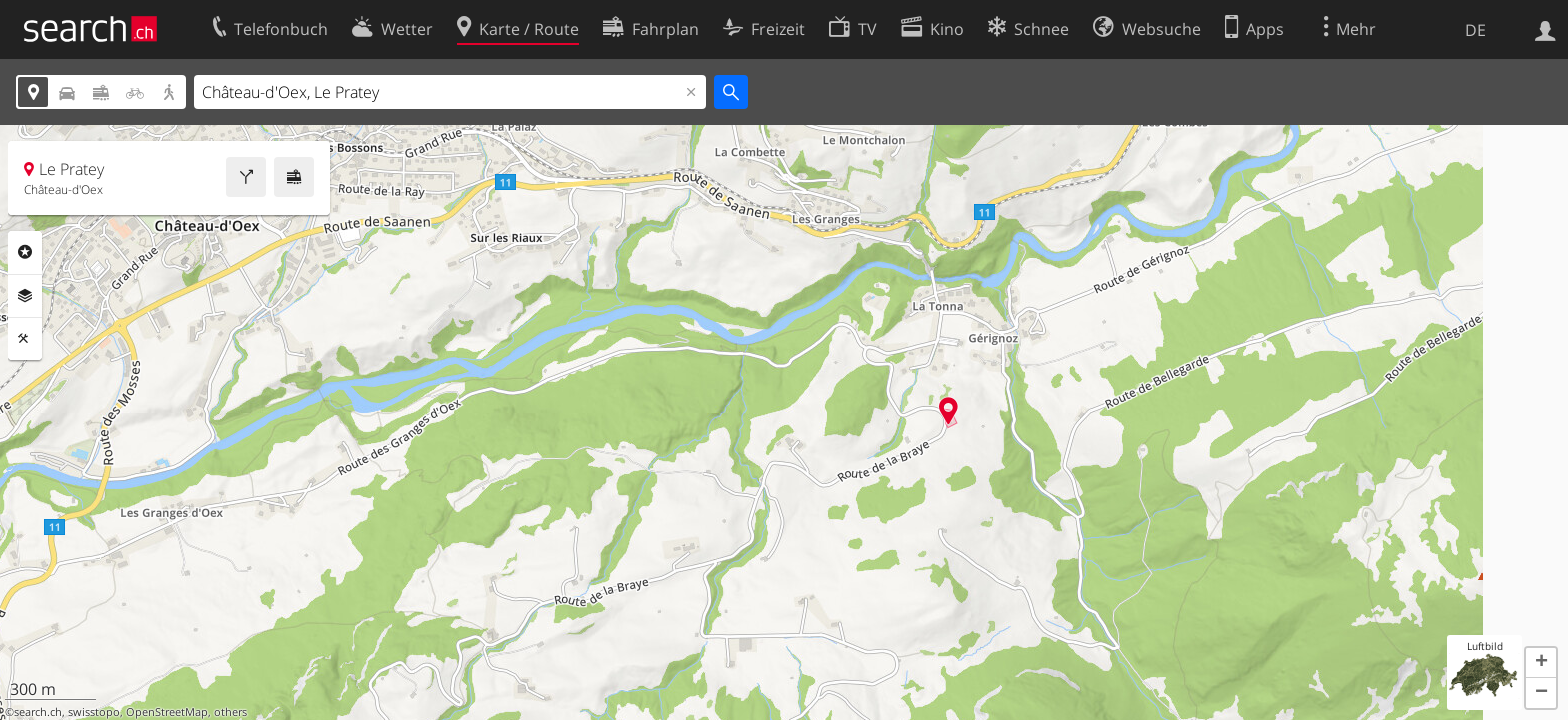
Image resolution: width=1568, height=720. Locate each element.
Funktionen (25, 339)
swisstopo (94, 712)
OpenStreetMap (167, 712)
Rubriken (25, 252)
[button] (1541, 663)
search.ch (38, 712)
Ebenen (25, 296)
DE (1475, 30)
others (230, 712)
